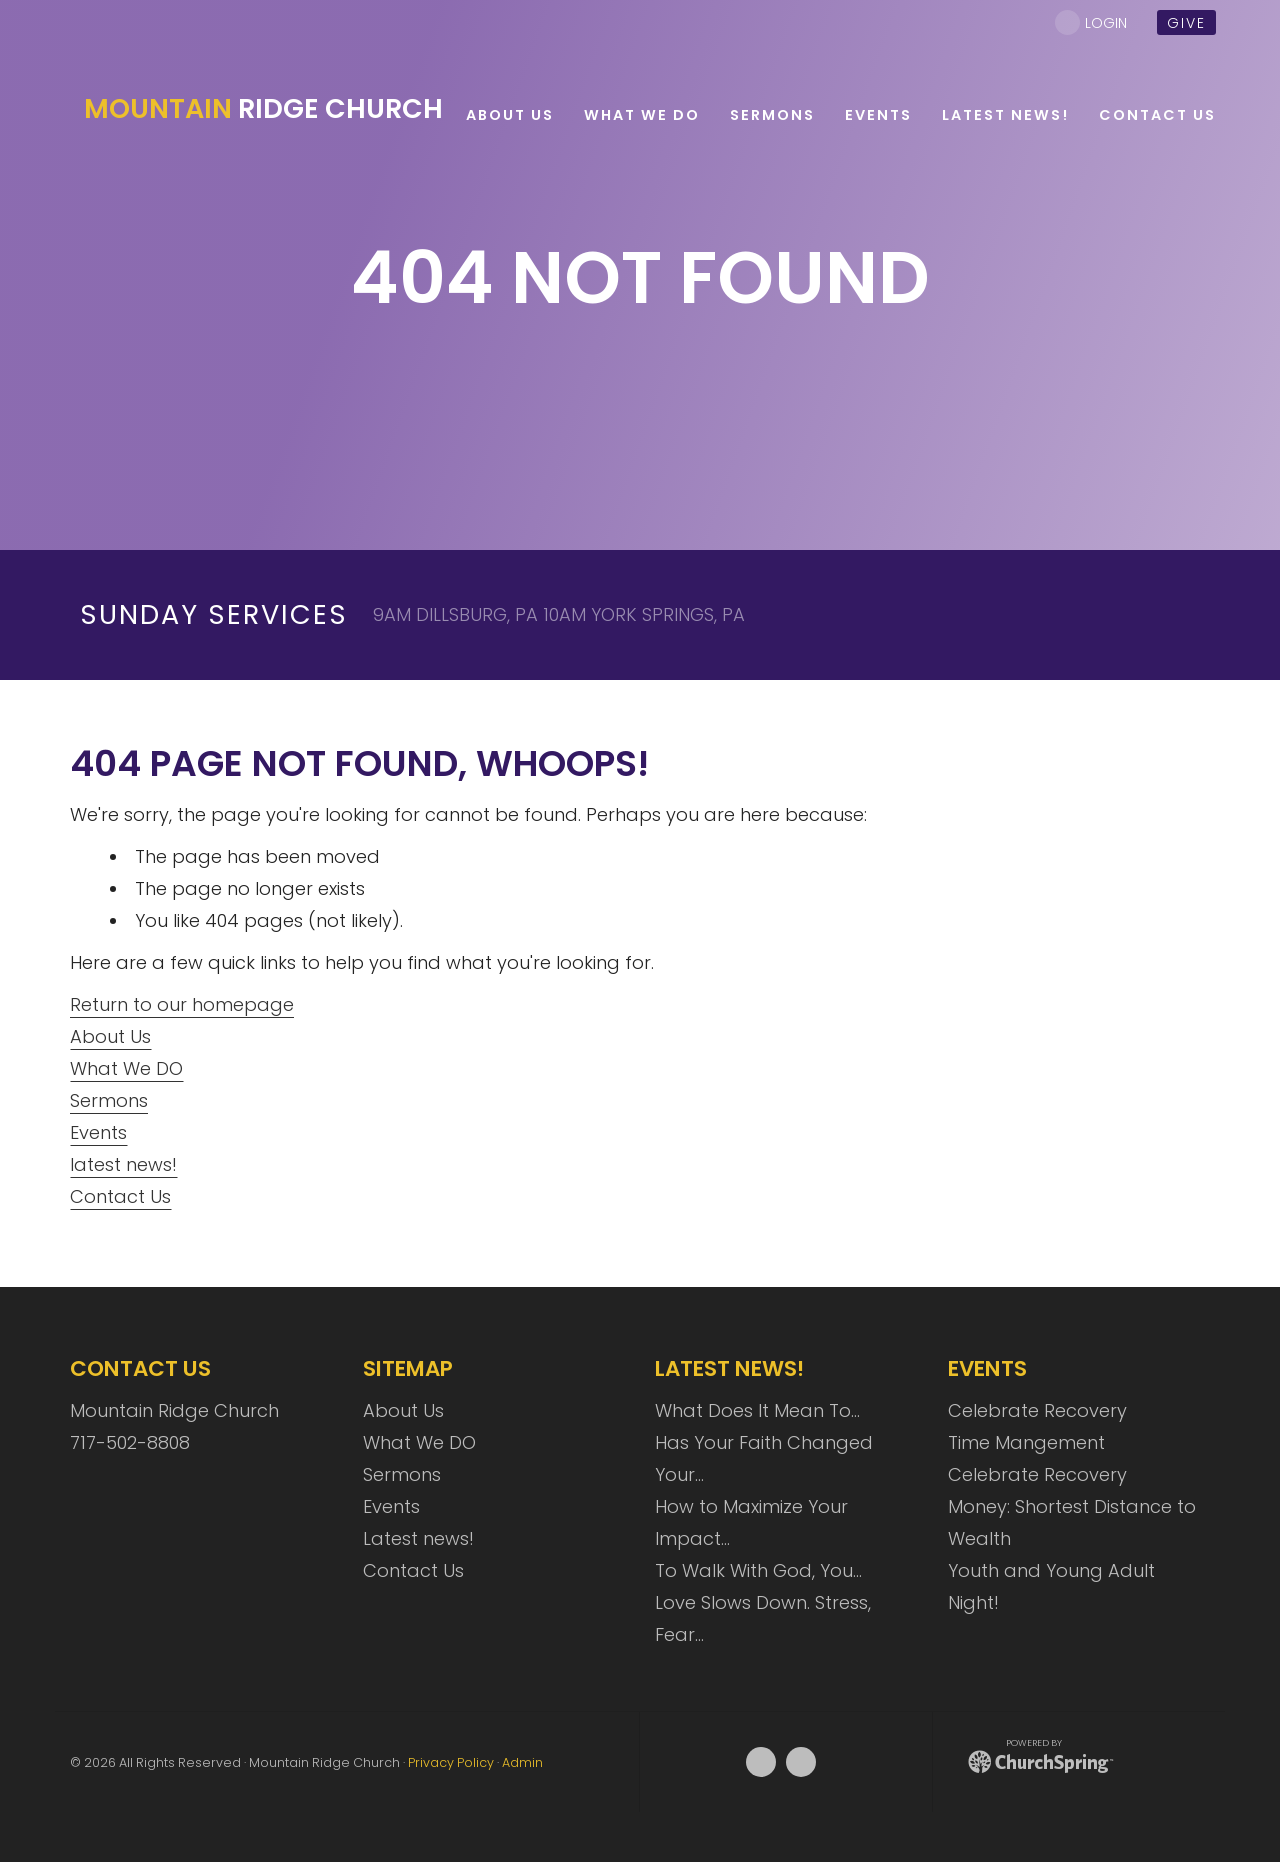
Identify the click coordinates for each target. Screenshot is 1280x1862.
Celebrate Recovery (1037, 1410)
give (1186, 23)
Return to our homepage (182, 1004)
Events (98, 1132)
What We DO (126, 1068)
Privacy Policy (451, 1762)
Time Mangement (1026, 1442)
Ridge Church (263, 109)
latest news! (123, 1164)
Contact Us (120, 1196)
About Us (110, 1036)
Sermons (109, 1100)
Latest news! (418, 1538)
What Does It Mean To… (757, 1410)
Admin (522, 1762)
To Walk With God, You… (758, 1570)
